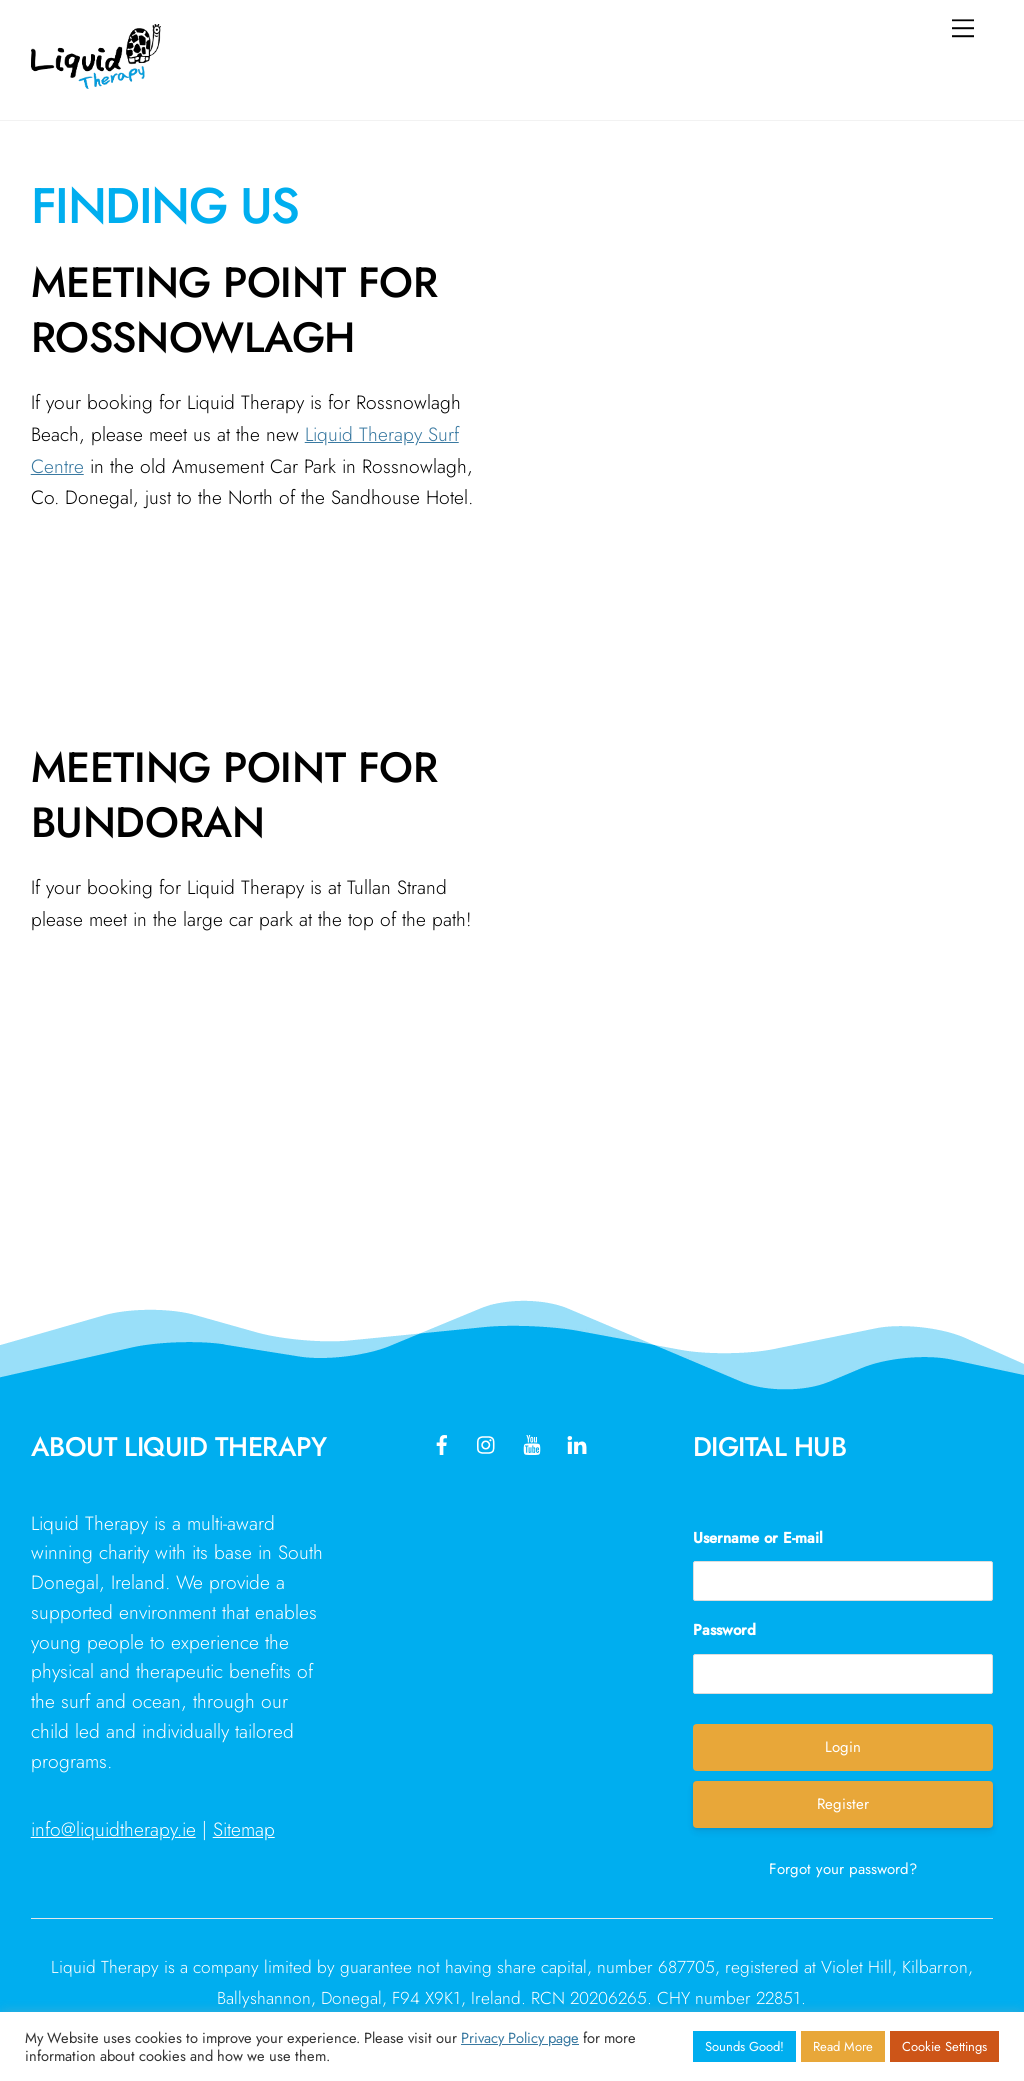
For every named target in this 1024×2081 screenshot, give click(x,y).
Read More (843, 2046)
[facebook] (442, 1442)
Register (843, 1804)
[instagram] (487, 1442)
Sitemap (244, 1829)
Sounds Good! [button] (744, 2046)
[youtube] (532, 1442)
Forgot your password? (843, 1869)
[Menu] (963, 27)
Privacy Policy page (520, 2037)
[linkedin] (577, 1442)
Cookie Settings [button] (944, 2046)
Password (724, 1630)
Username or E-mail (758, 1538)
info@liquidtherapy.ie (113, 1829)
